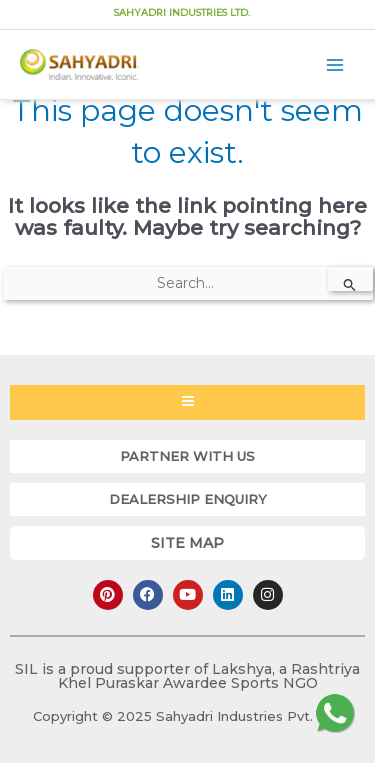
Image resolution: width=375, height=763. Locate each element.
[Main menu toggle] (335, 64)
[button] (187, 456)
